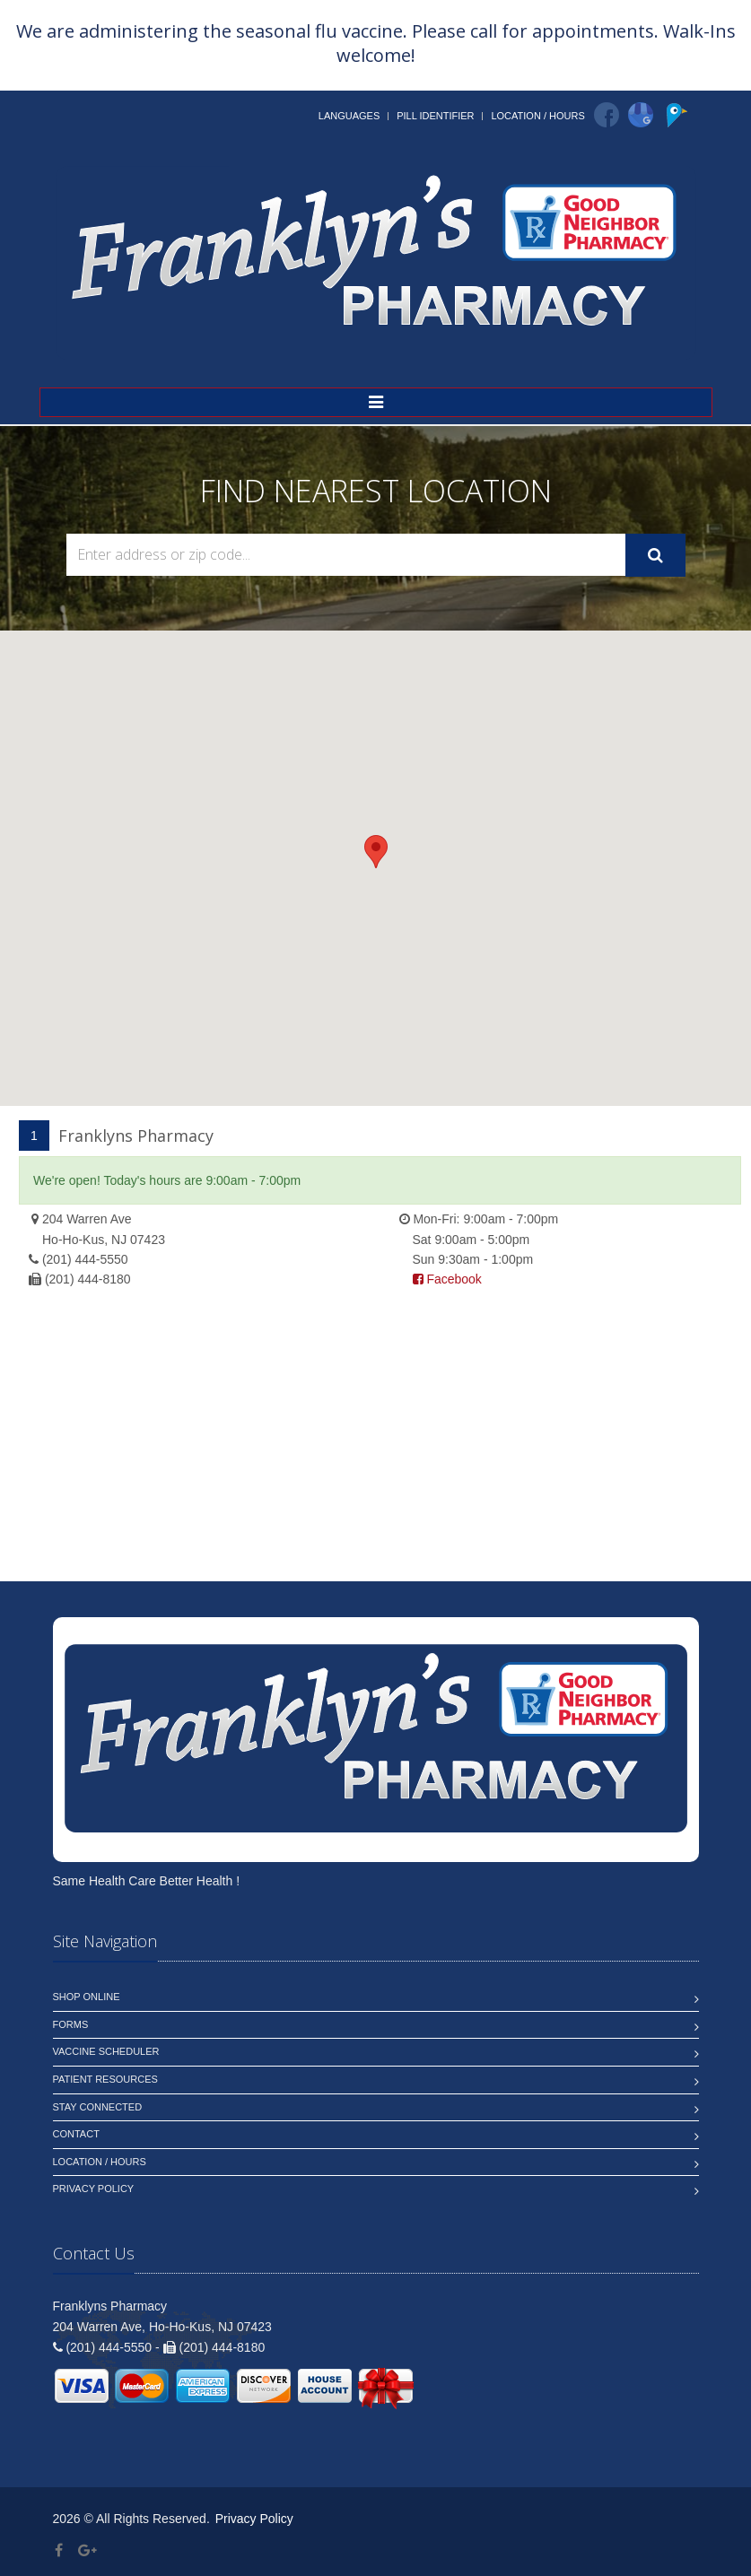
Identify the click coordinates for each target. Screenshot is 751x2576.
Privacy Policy (94, 2188)
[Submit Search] (655, 555)
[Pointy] (679, 123)
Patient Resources (105, 2079)
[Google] (640, 114)
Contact (76, 2133)
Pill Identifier (435, 115)
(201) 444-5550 (85, 1259)
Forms (71, 2024)
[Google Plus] (87, 2550)
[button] (376, 851)
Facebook (447, 1279)
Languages (349, 115)
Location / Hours (537, 115)
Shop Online (86, 1996)
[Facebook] (606, 114)
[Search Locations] (345, 555)
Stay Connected (98, 2107)
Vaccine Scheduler (106, 2051)
